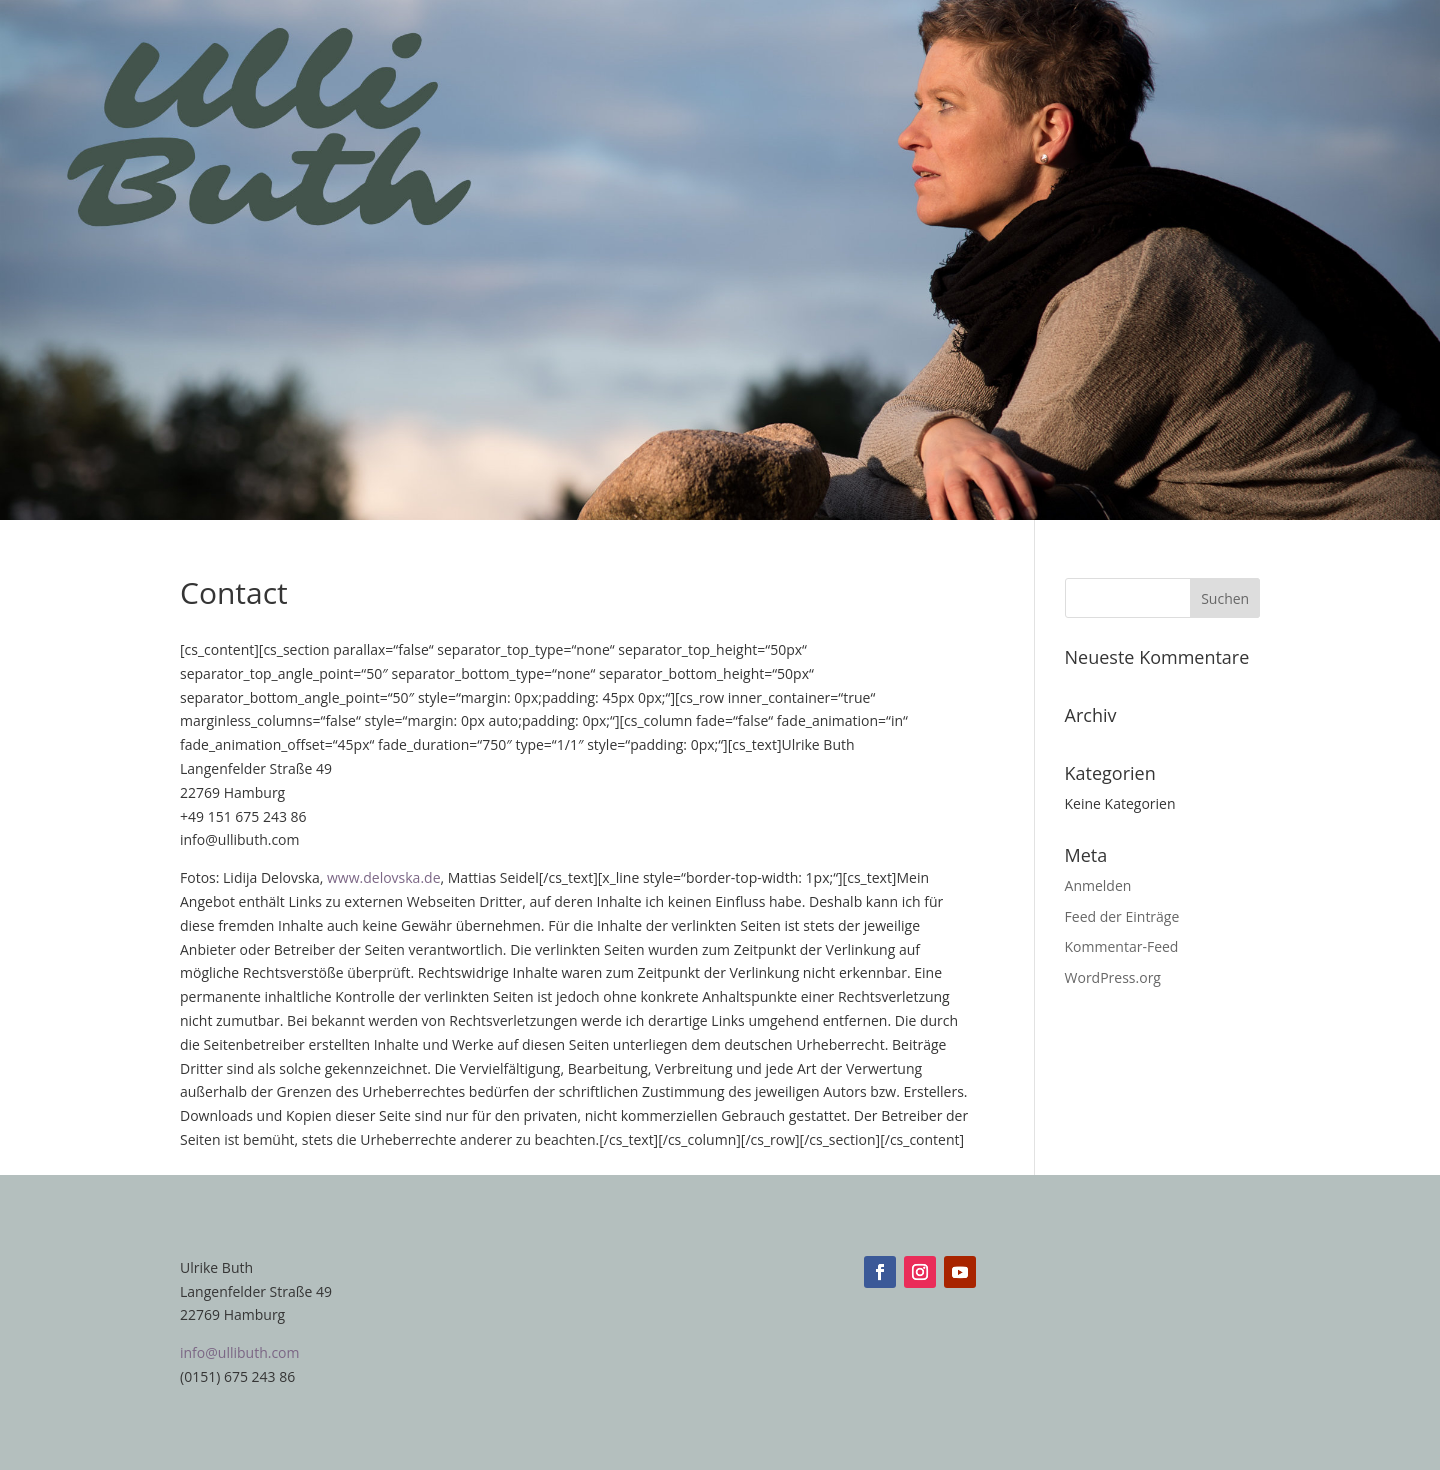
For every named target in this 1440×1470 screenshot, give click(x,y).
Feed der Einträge (1122, 916)
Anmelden (1098, 885)
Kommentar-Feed (1122, 946)
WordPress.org (1113, 977)
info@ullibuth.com (240, 1352)
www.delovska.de (384, 877)
